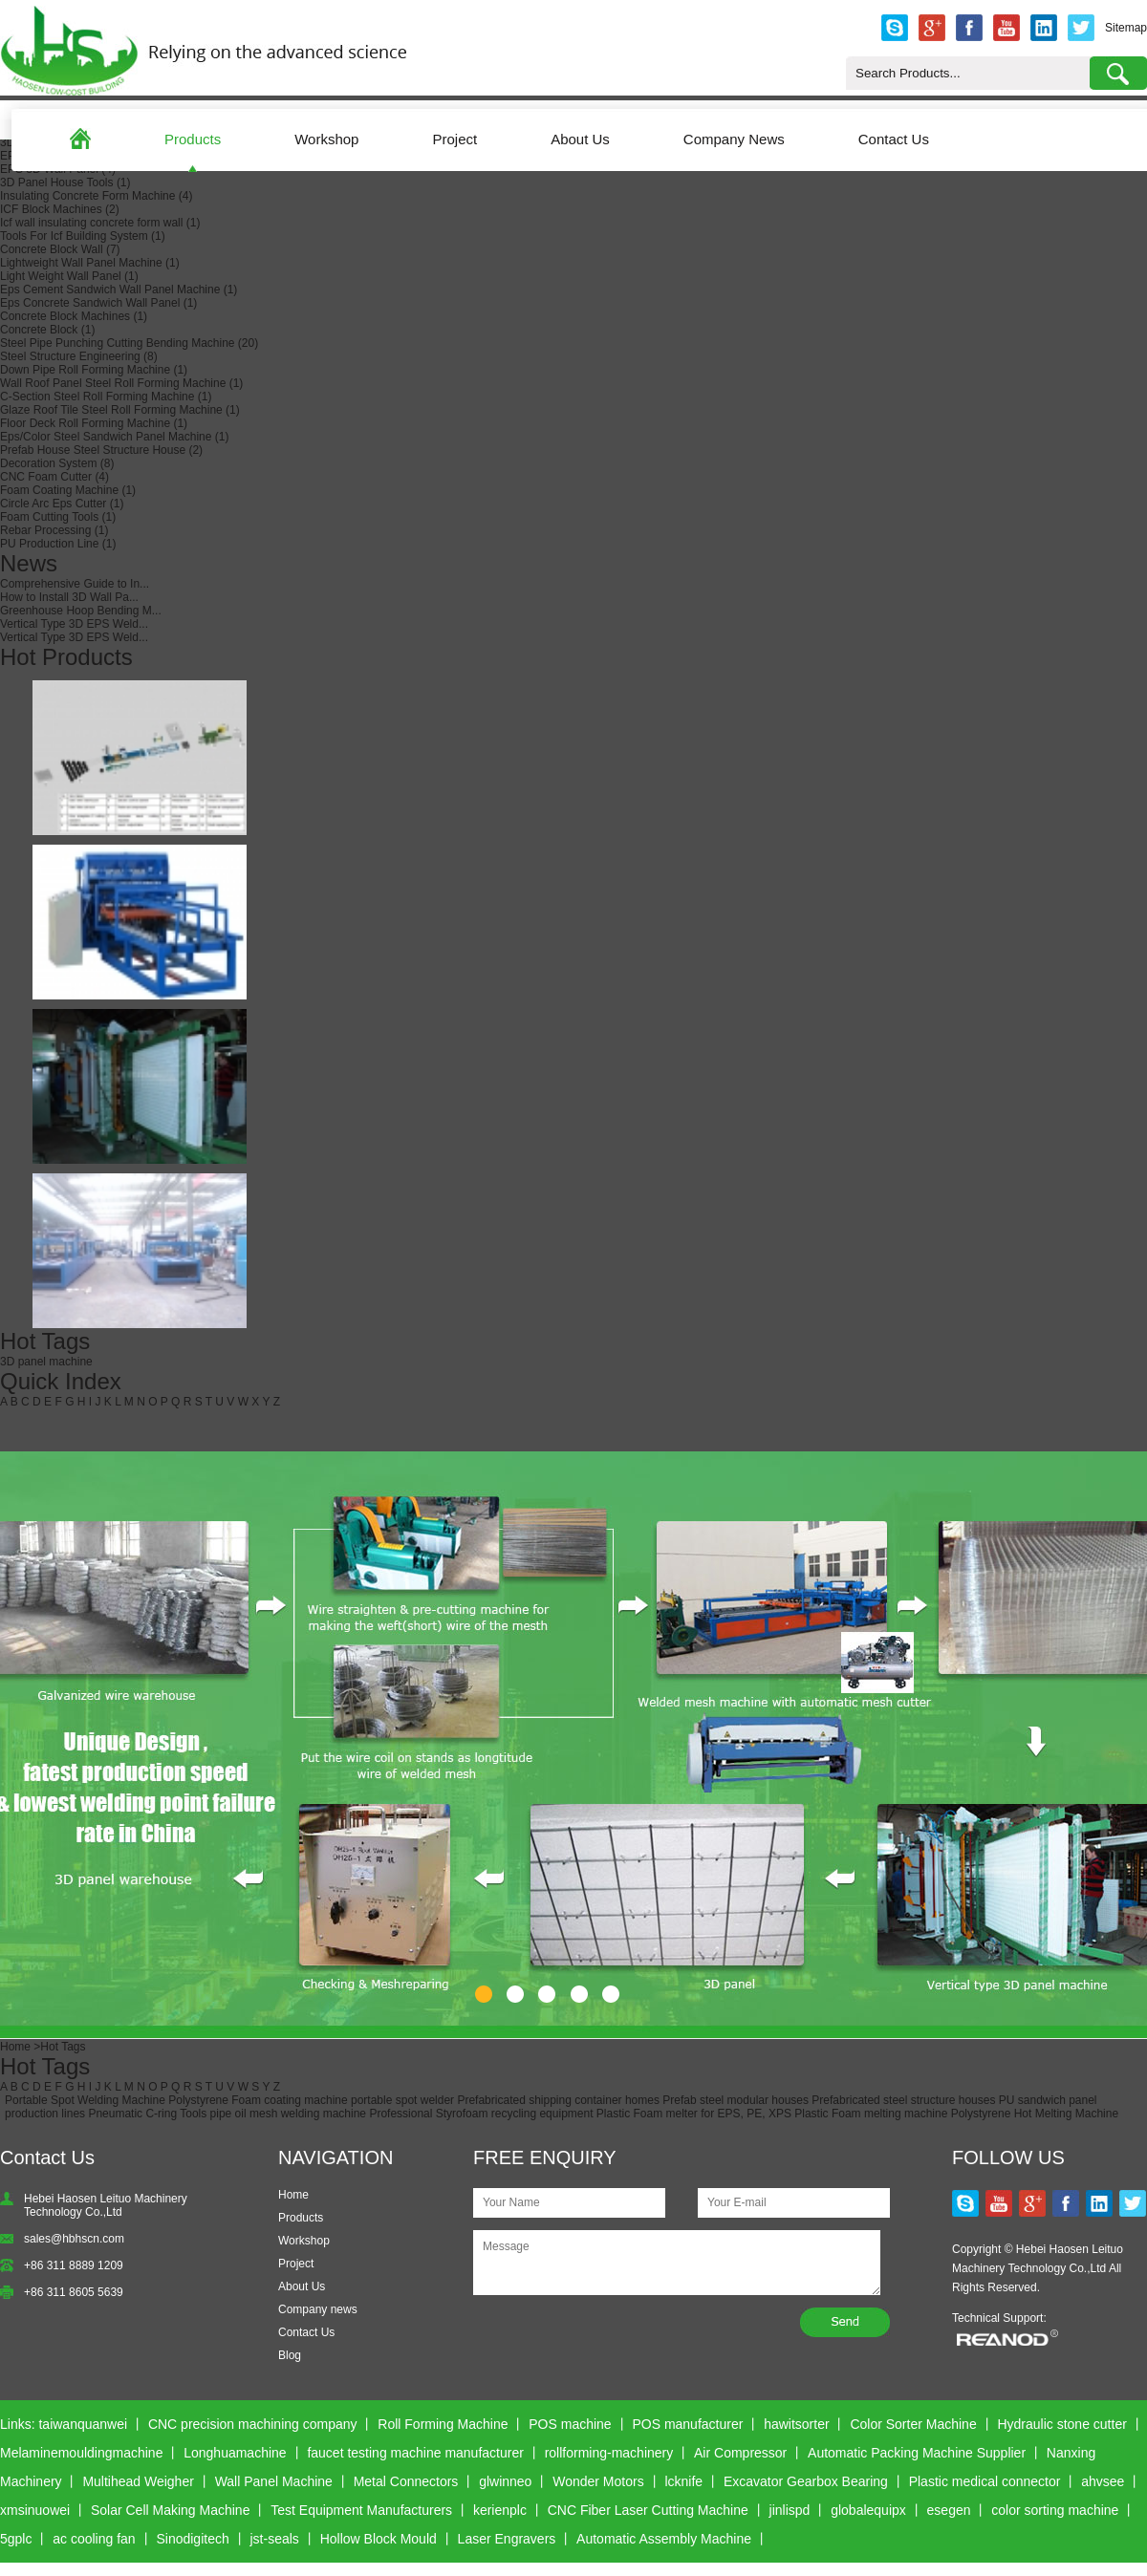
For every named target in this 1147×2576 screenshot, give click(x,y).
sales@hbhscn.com (74, 2238)
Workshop (326, 139)
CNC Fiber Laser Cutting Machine (648, 2510)
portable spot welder (402, 2100)
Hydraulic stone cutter (1061, 2424)
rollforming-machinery (609, 2452)
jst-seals (274, 2538)
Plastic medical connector (985, 2481)
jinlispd (790, 2510)
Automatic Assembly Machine (663, 2538)
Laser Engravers (507, 2538)
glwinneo (505, 2481)
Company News (734, 139)
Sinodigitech (192, 2538)
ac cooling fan (94, 2538)
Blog (289, 2355)
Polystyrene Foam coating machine (257, 2100)
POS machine (570, 2424)
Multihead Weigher (137, 2481)
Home (15, 2046)
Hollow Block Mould (378, 2538)
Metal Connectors (406, 2481)
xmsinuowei (35, 2510)
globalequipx (868, 2510)
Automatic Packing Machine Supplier (917, 2452)
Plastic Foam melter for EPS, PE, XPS (693, 2113)
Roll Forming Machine (443, 2424)
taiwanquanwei (82, 2424)
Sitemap (1126, 27)
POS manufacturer (687, 2424)
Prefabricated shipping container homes (558, 2100)
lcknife (683, 2481)
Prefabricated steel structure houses (903, 2100)
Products (192, 139)
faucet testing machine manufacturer (415, 2452)
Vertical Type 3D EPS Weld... (74, 624)
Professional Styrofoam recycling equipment (481, 2113)
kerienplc (500, 2510)
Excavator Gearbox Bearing (806, 2481)
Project (454, 139)
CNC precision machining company (252, 2424)
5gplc (16, 2538)
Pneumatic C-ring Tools (147, 2113)
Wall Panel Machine (274, 2481)
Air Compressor (740, 2452)
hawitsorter (796, 2424)
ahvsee (1102, 2481)
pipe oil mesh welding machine (288, 2113)
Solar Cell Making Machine (170, 2510)
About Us (580, 139)
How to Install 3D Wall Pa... (69, 597)
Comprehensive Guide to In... (74, 583)
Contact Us (893, 139)
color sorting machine (1054, 2510)
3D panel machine (46, 1361)
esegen (949, 2510)
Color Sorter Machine (913, 2424)
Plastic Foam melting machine (870, 2113)
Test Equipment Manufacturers (361, 2510)
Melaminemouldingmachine (81, 2452)
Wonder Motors (597, 2481)
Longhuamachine (235, 2452)
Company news (317, 2309)
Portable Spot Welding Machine (85, 2100)
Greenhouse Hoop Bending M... (81, 610)
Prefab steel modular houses (735, 2100)
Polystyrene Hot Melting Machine (1034, 2113)
